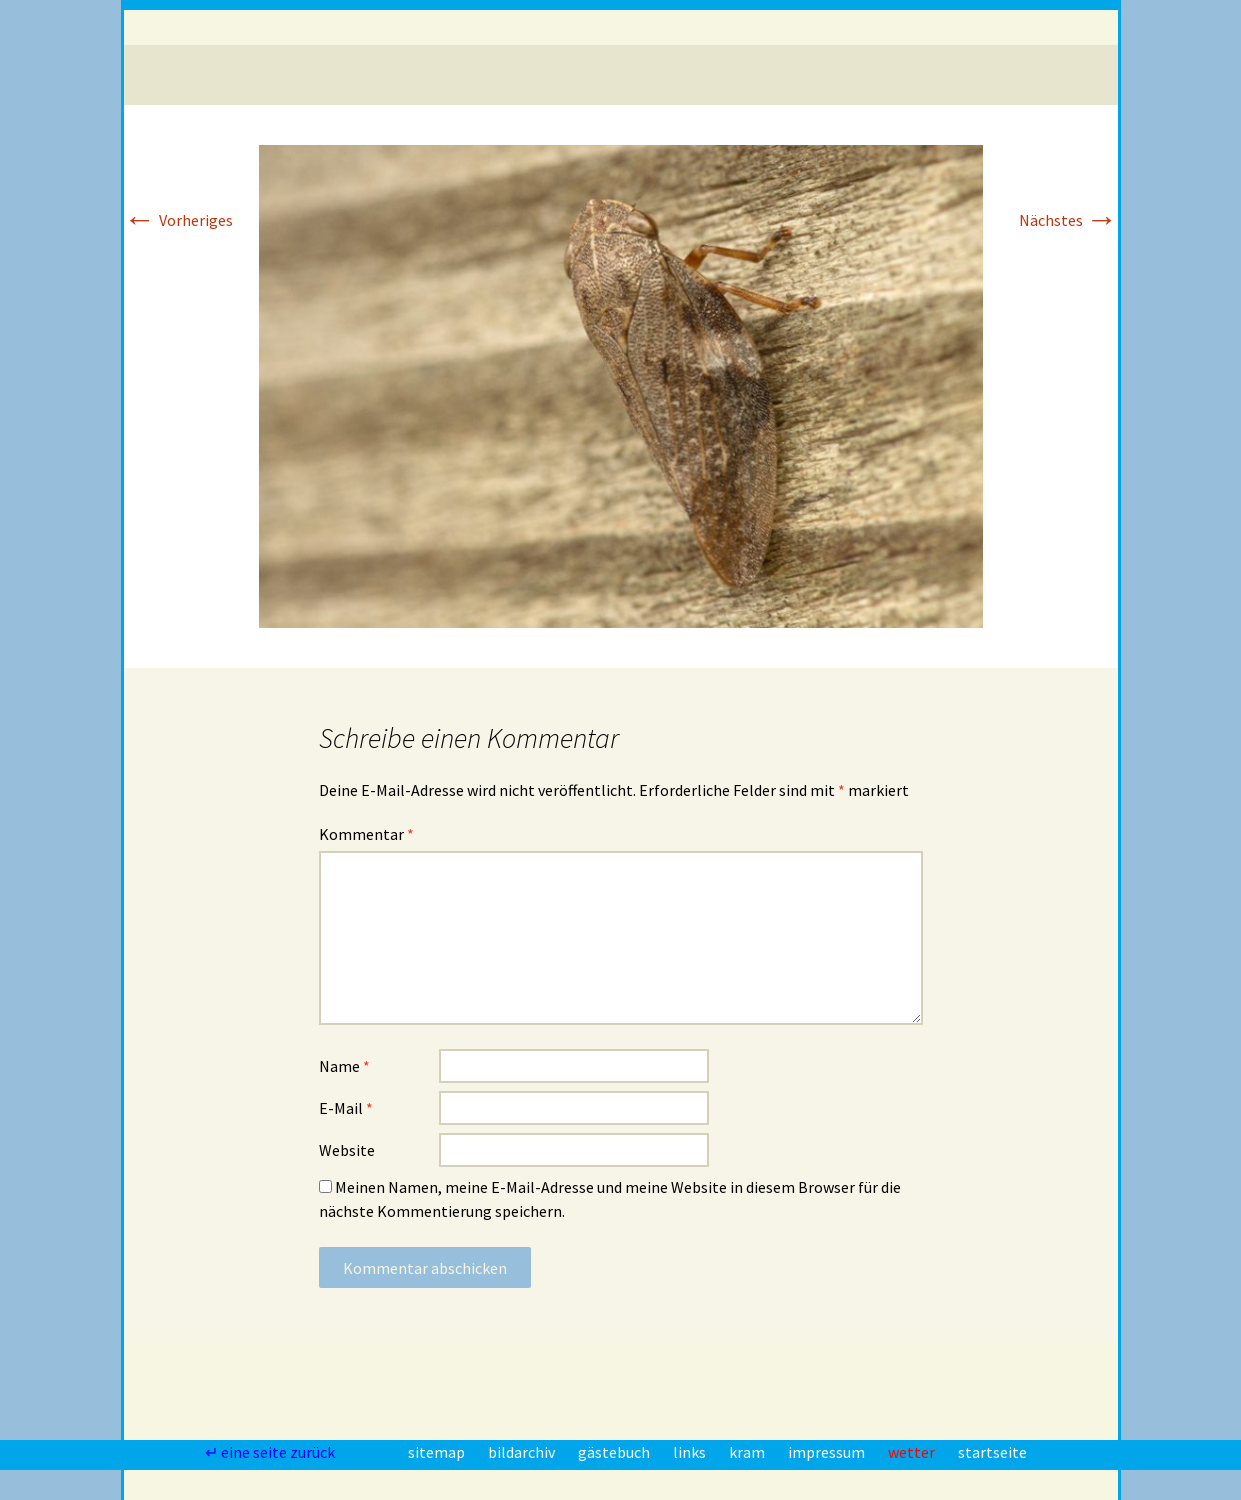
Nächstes (1068, 220)
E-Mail (346, 1108)
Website (347, 1150)
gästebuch (615, 1452)
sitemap (438, 1452)
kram (748, 1452)
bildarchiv (523, 1452)
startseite (992, 1452)
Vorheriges (178, 220)
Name (344, 1066)
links (691, 1452)
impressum (828, 1452)
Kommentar (366, 834)
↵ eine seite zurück (271, 1452)
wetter (913, 1452)
